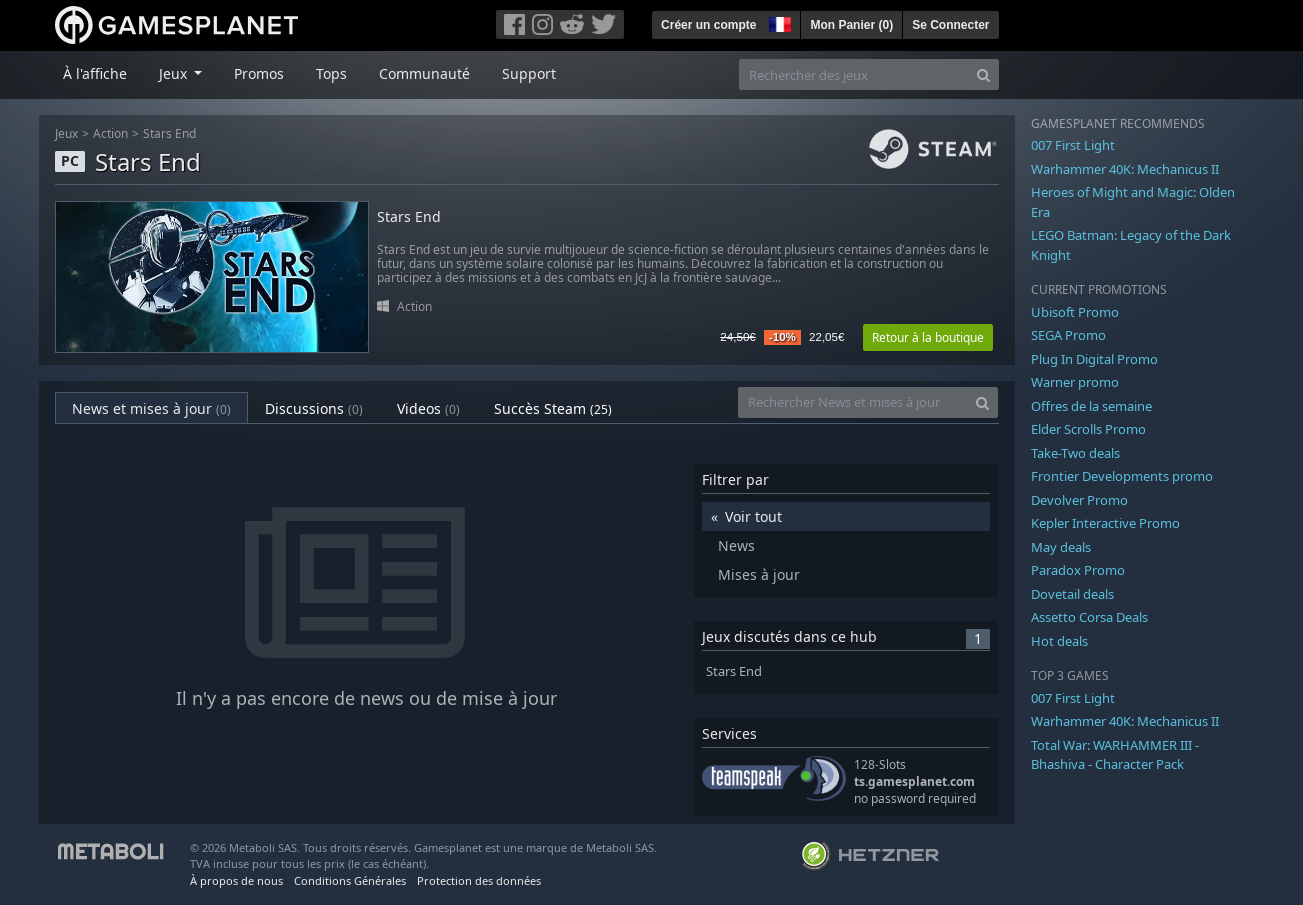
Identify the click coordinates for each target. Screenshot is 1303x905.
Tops (331, 73)
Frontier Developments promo (1122, 476)
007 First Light (1073, 145)
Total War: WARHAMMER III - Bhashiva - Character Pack (1115, 755)
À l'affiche (95, 73)
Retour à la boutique (928, 337)
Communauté (424, 73)
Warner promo (1075, 382)
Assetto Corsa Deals (1089, 617)
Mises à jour (759, 574)
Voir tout (753, 516)
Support (529, 73)
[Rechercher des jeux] (854, 74)
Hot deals (1059, 641)
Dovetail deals (1072, 594)
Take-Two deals (1075, 453)
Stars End (169, 133)
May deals (1061, 547)
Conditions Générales (350, 880)
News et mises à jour (151, 408)
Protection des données (479, 880)
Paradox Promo (1078, 570)
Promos (259, 73)
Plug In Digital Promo (1094, 359)
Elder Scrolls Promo (1088, 429)
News (736, 545)
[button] (778, 22)
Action (110, 133)
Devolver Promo (1079, 500)
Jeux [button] (175, 73)
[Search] (983, 74)
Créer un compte (708, 25)
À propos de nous (236, 880)
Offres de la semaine (1091, 406)
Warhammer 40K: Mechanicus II (1125, 169)
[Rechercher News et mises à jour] (853, 402)
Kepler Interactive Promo (1105, 523)
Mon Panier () (851, 25)
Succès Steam (553, 408)
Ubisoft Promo (1075, 312)
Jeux (66, 133)
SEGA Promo (1068, 335)
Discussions (314, 408)
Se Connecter (950, 25)
